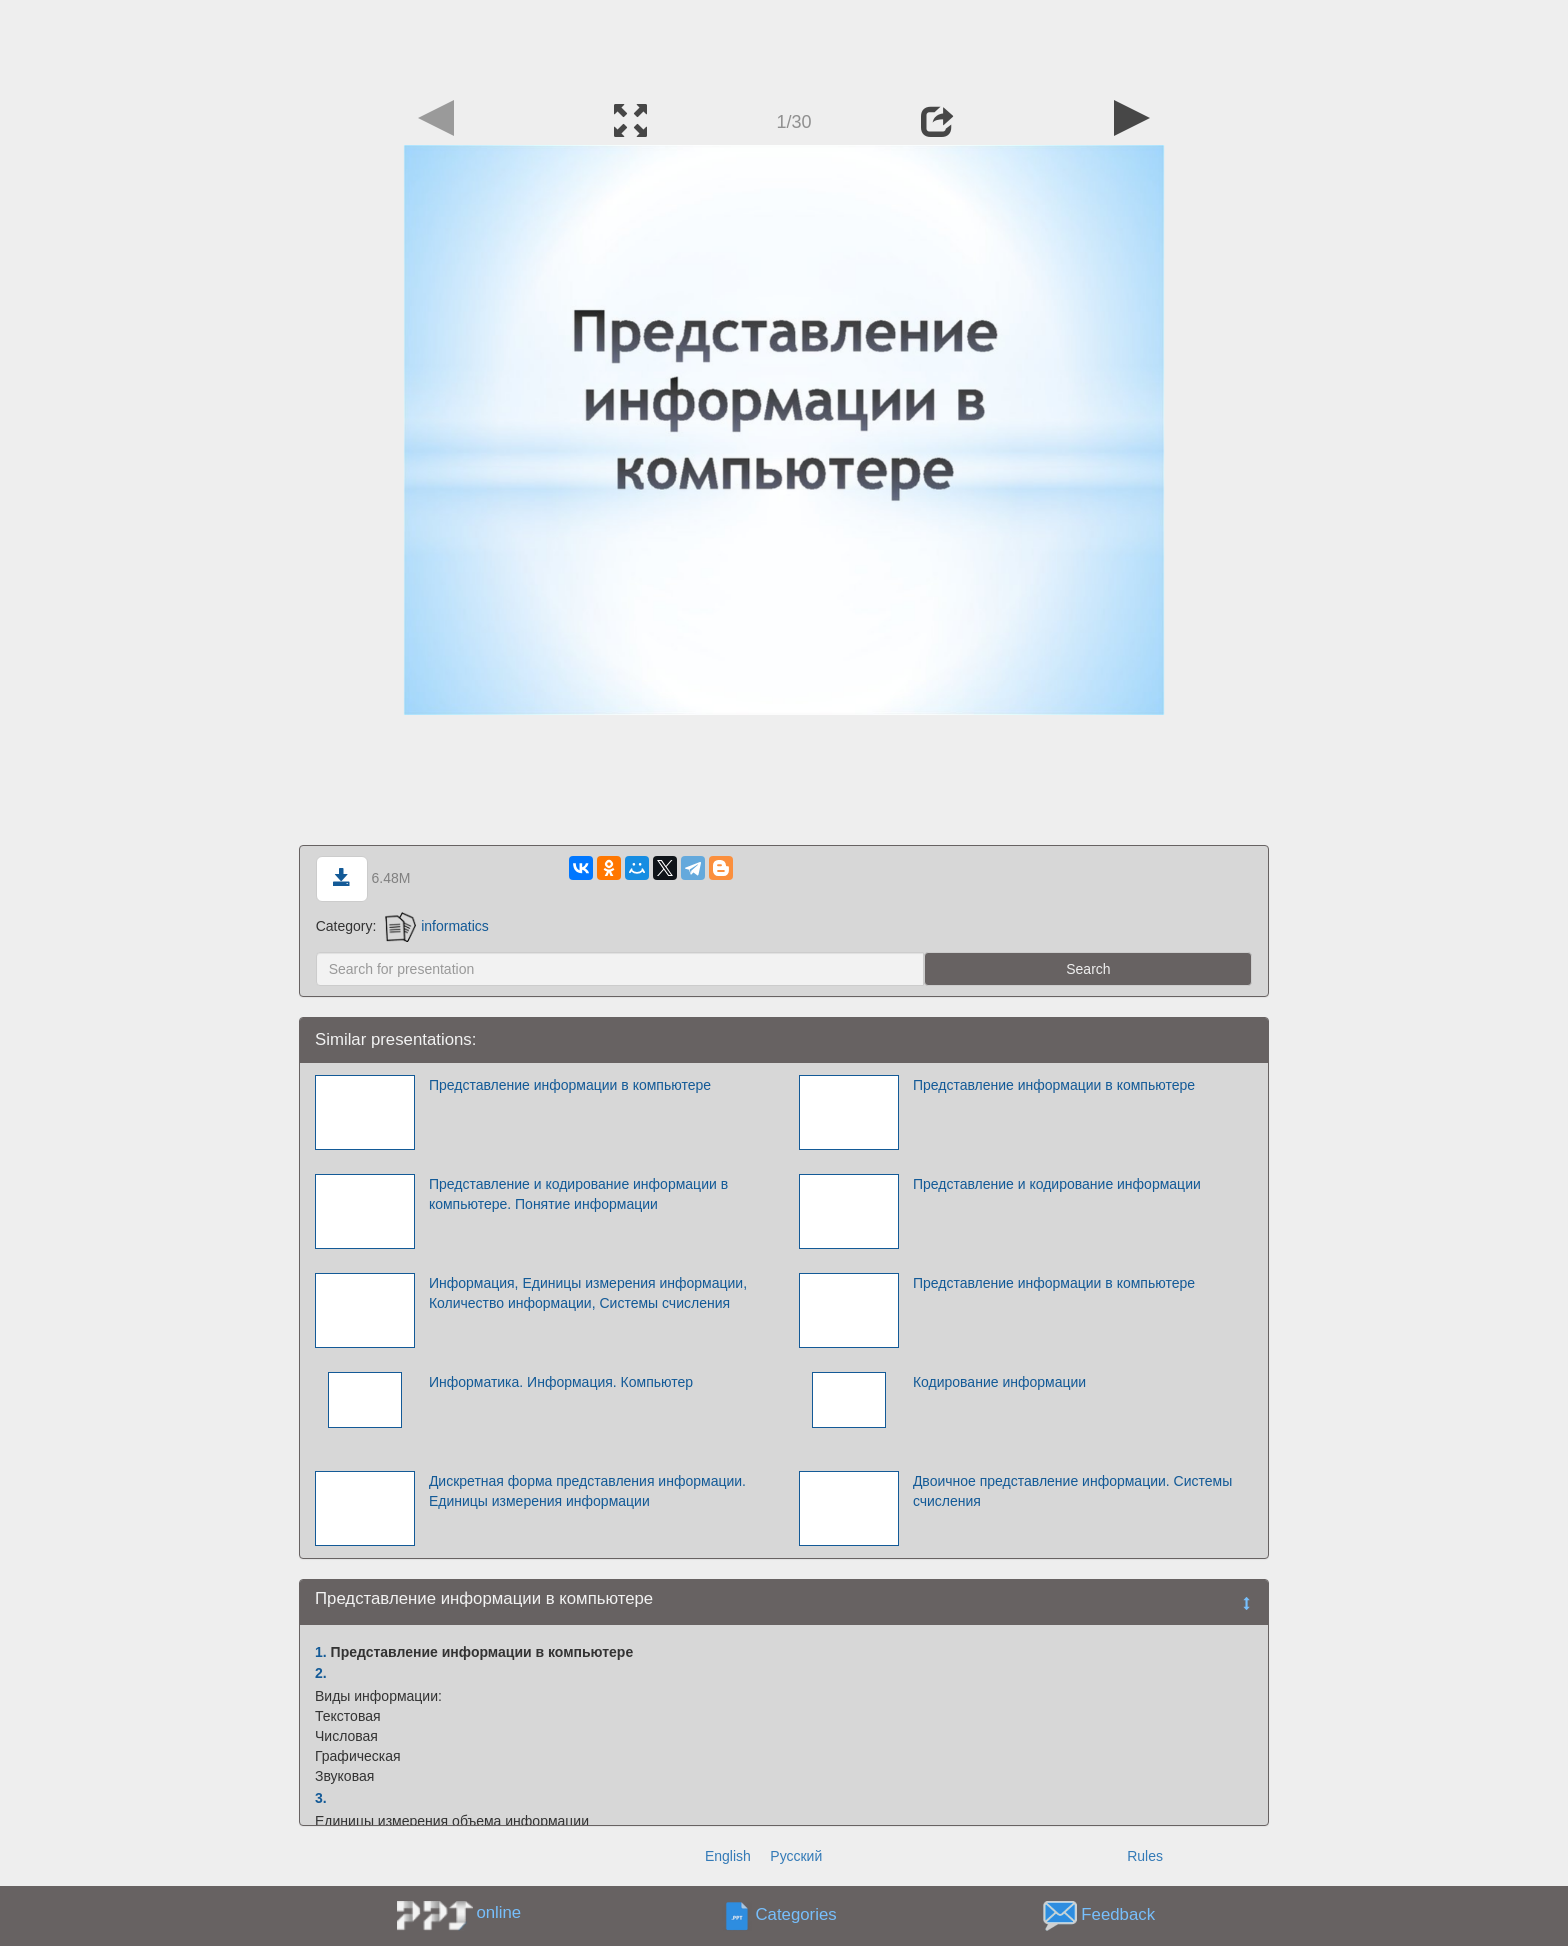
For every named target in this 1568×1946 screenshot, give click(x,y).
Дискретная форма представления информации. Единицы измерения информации (587, 1491)
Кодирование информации (999, 1382)
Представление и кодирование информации (1057, 1184)
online (498, 1912)
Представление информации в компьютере (570, 1085)
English (728, 1856)
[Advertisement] (784, 45)
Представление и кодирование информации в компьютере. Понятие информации (578, 1194)
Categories (796, 1915)
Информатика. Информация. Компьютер (561, 1382)
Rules (1145, 1856)
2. (321, 1673)
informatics (437, 926)
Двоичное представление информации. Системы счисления (1072, 1491)
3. (321, 1798)
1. (321, 1652)
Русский (796, 1856)
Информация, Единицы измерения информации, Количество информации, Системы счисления (588, 1293)
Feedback (1118, 1915)
